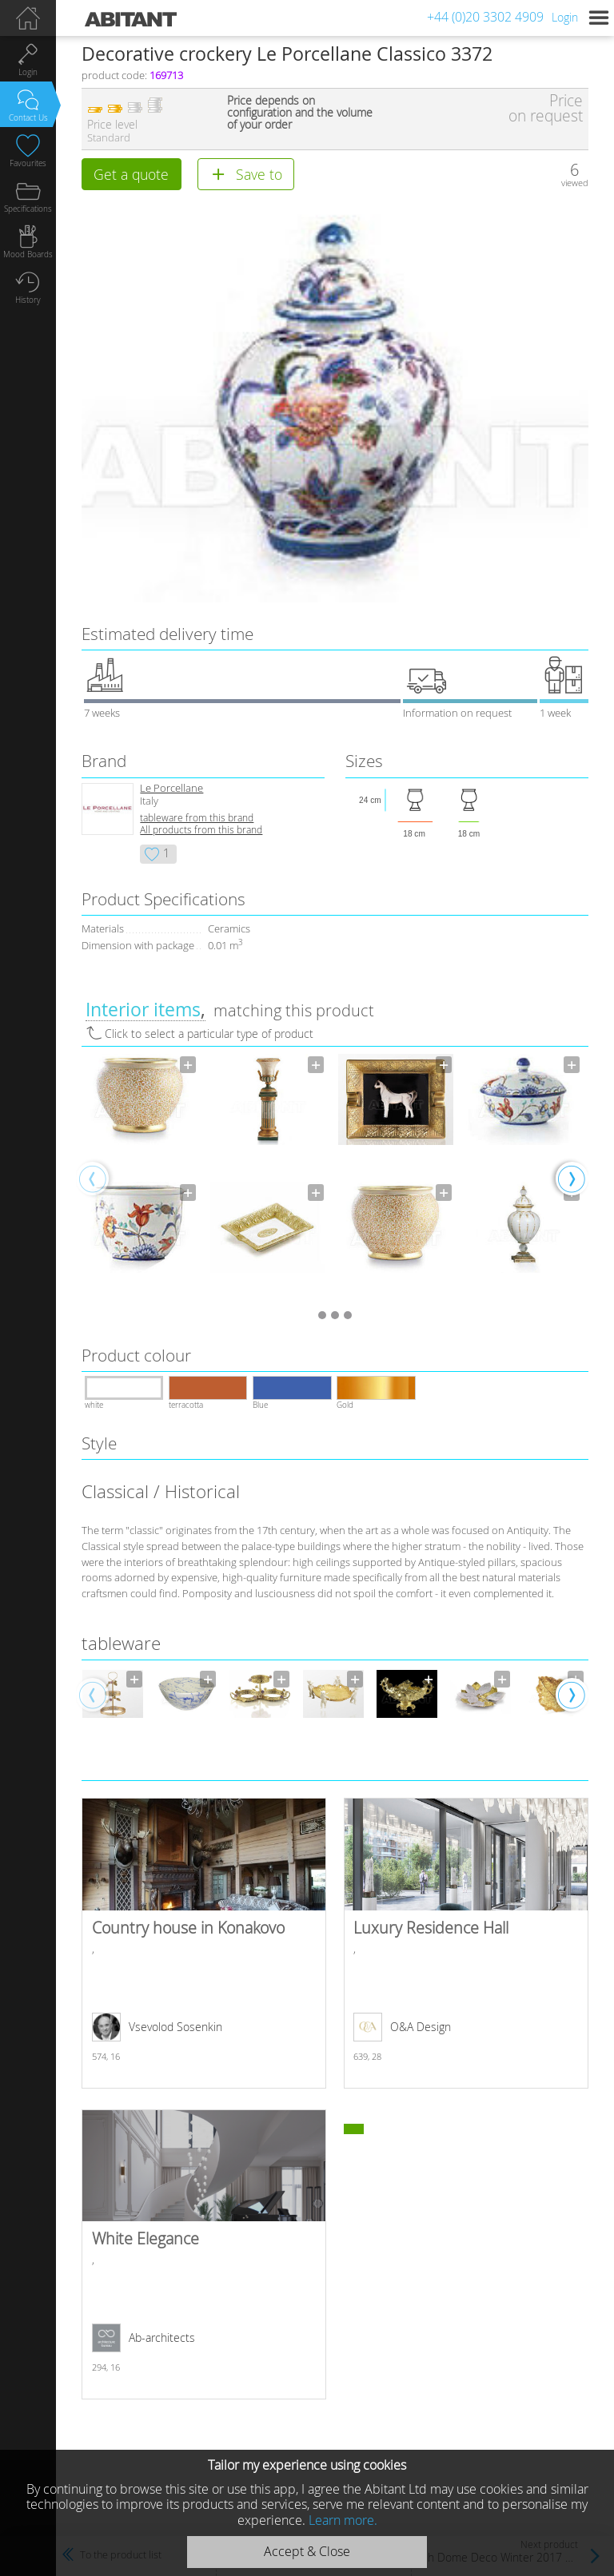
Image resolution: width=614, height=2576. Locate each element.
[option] (140, 1178)
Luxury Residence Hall (466, 1943)
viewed (574, 182)
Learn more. (343, 2520)
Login (565, 17)
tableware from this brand (196, 818)
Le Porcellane (171, 788)
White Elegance (203, 2254)
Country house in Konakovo (203, 1943)
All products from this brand (201, 830)
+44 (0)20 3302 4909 (485, 17)
